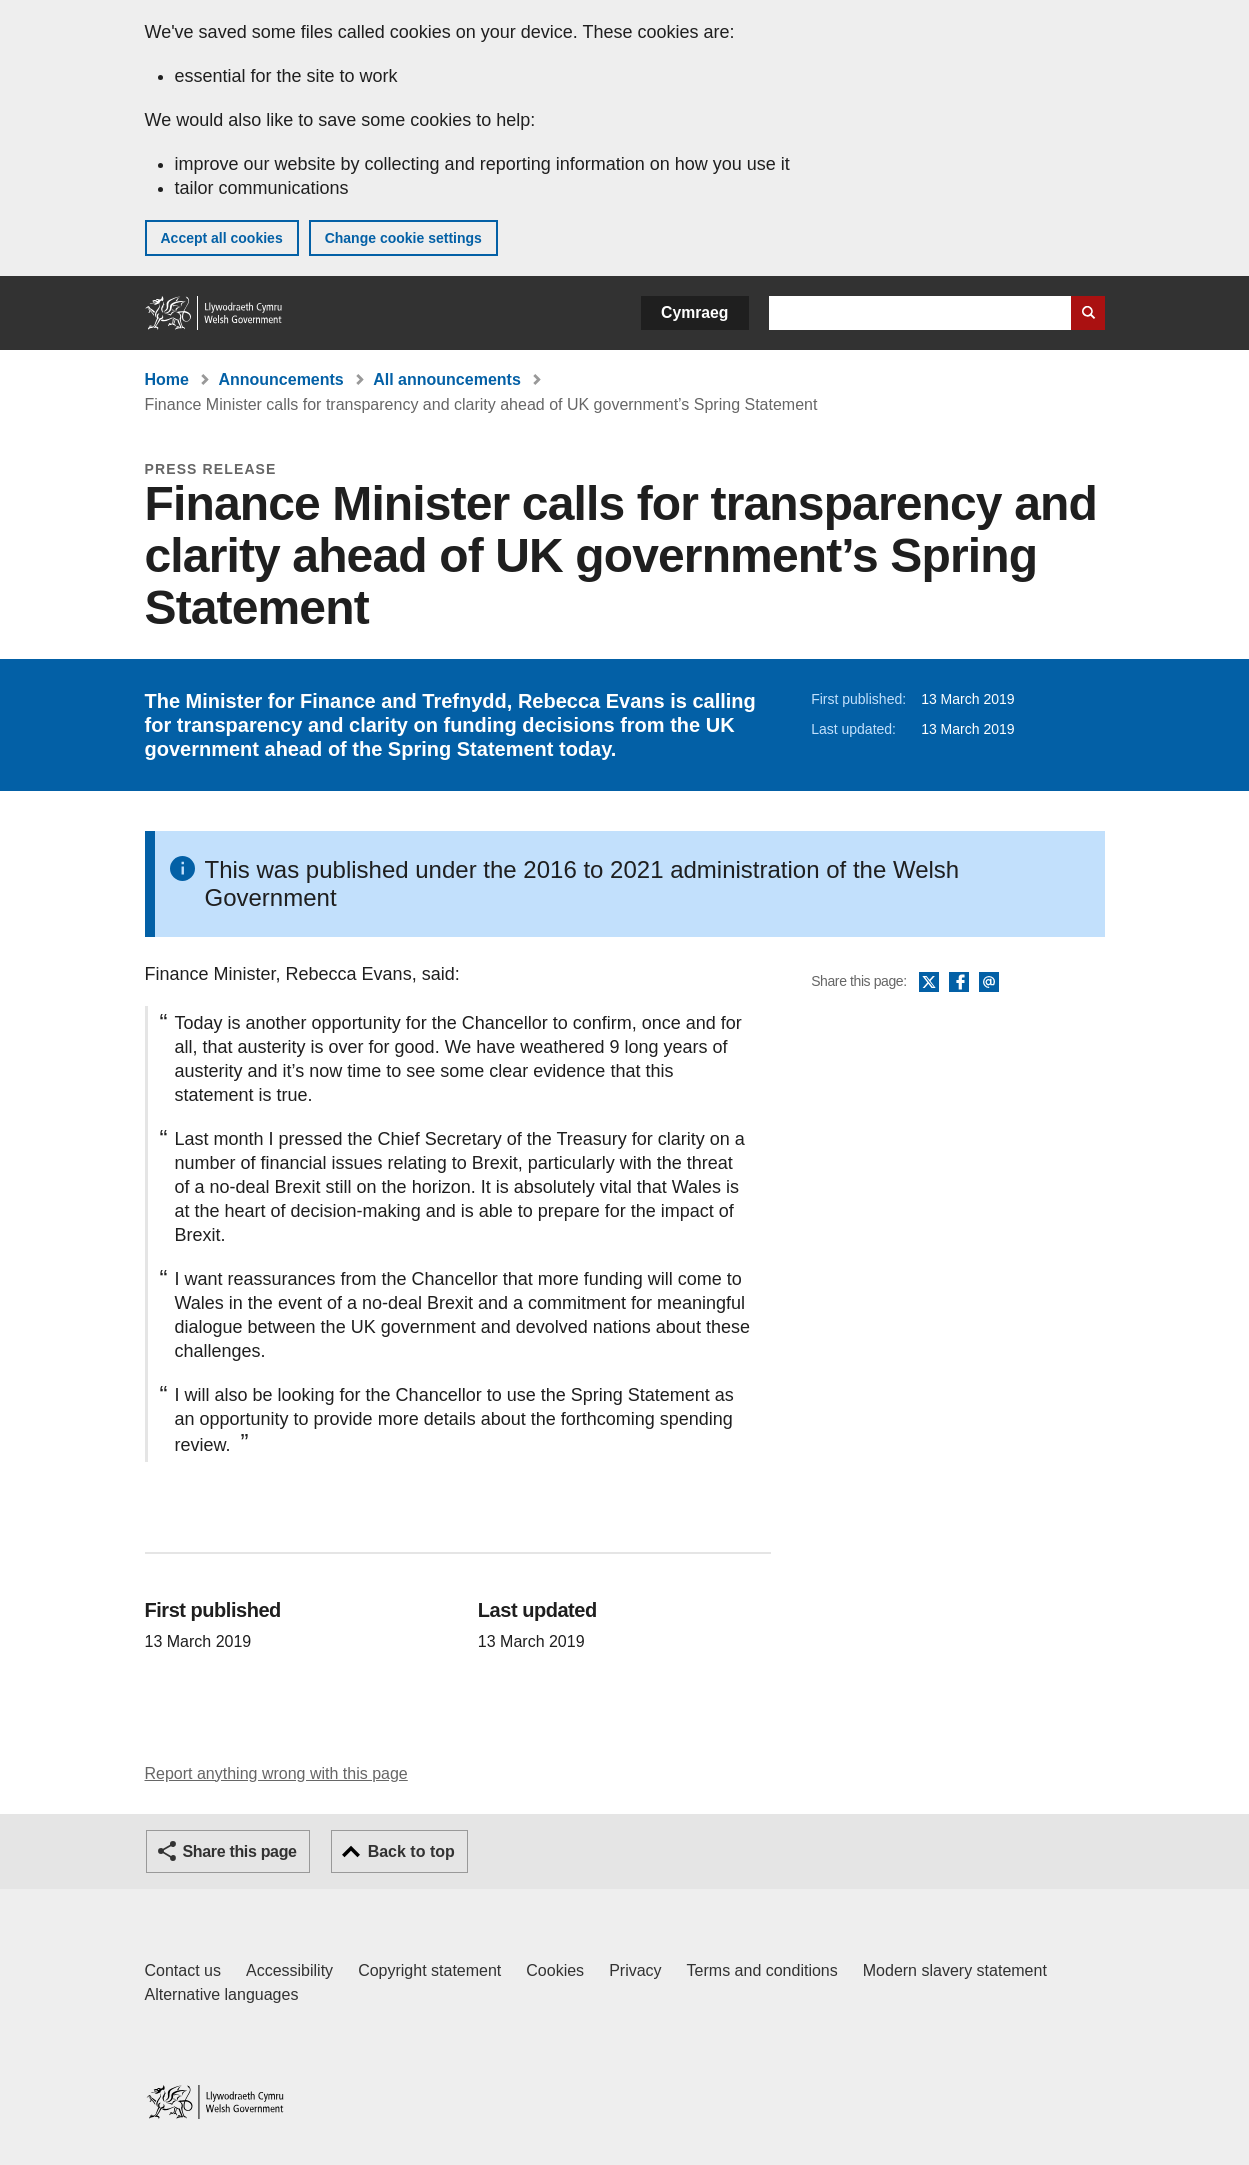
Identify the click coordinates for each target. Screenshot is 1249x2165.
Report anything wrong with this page (276, 1773)
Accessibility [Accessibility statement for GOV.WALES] (289, 1970)
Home (167, 379)
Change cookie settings (403, 238)
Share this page (240, 1851)
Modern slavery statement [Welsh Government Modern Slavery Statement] (955, 1970)
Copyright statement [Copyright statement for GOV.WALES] (429, 1970)
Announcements (280, 379)
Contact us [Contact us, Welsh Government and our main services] (183, 1970)
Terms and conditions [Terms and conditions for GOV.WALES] (762, 1970)
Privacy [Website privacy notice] (635, 1970)
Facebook (959, 983)
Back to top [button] (411, 1851)
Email (989, 983)
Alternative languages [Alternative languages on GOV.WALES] (222, 1994)
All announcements (447, 379)
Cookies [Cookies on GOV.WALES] (555, 1970)
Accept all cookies (222, 238)
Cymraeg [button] (694, 312)
